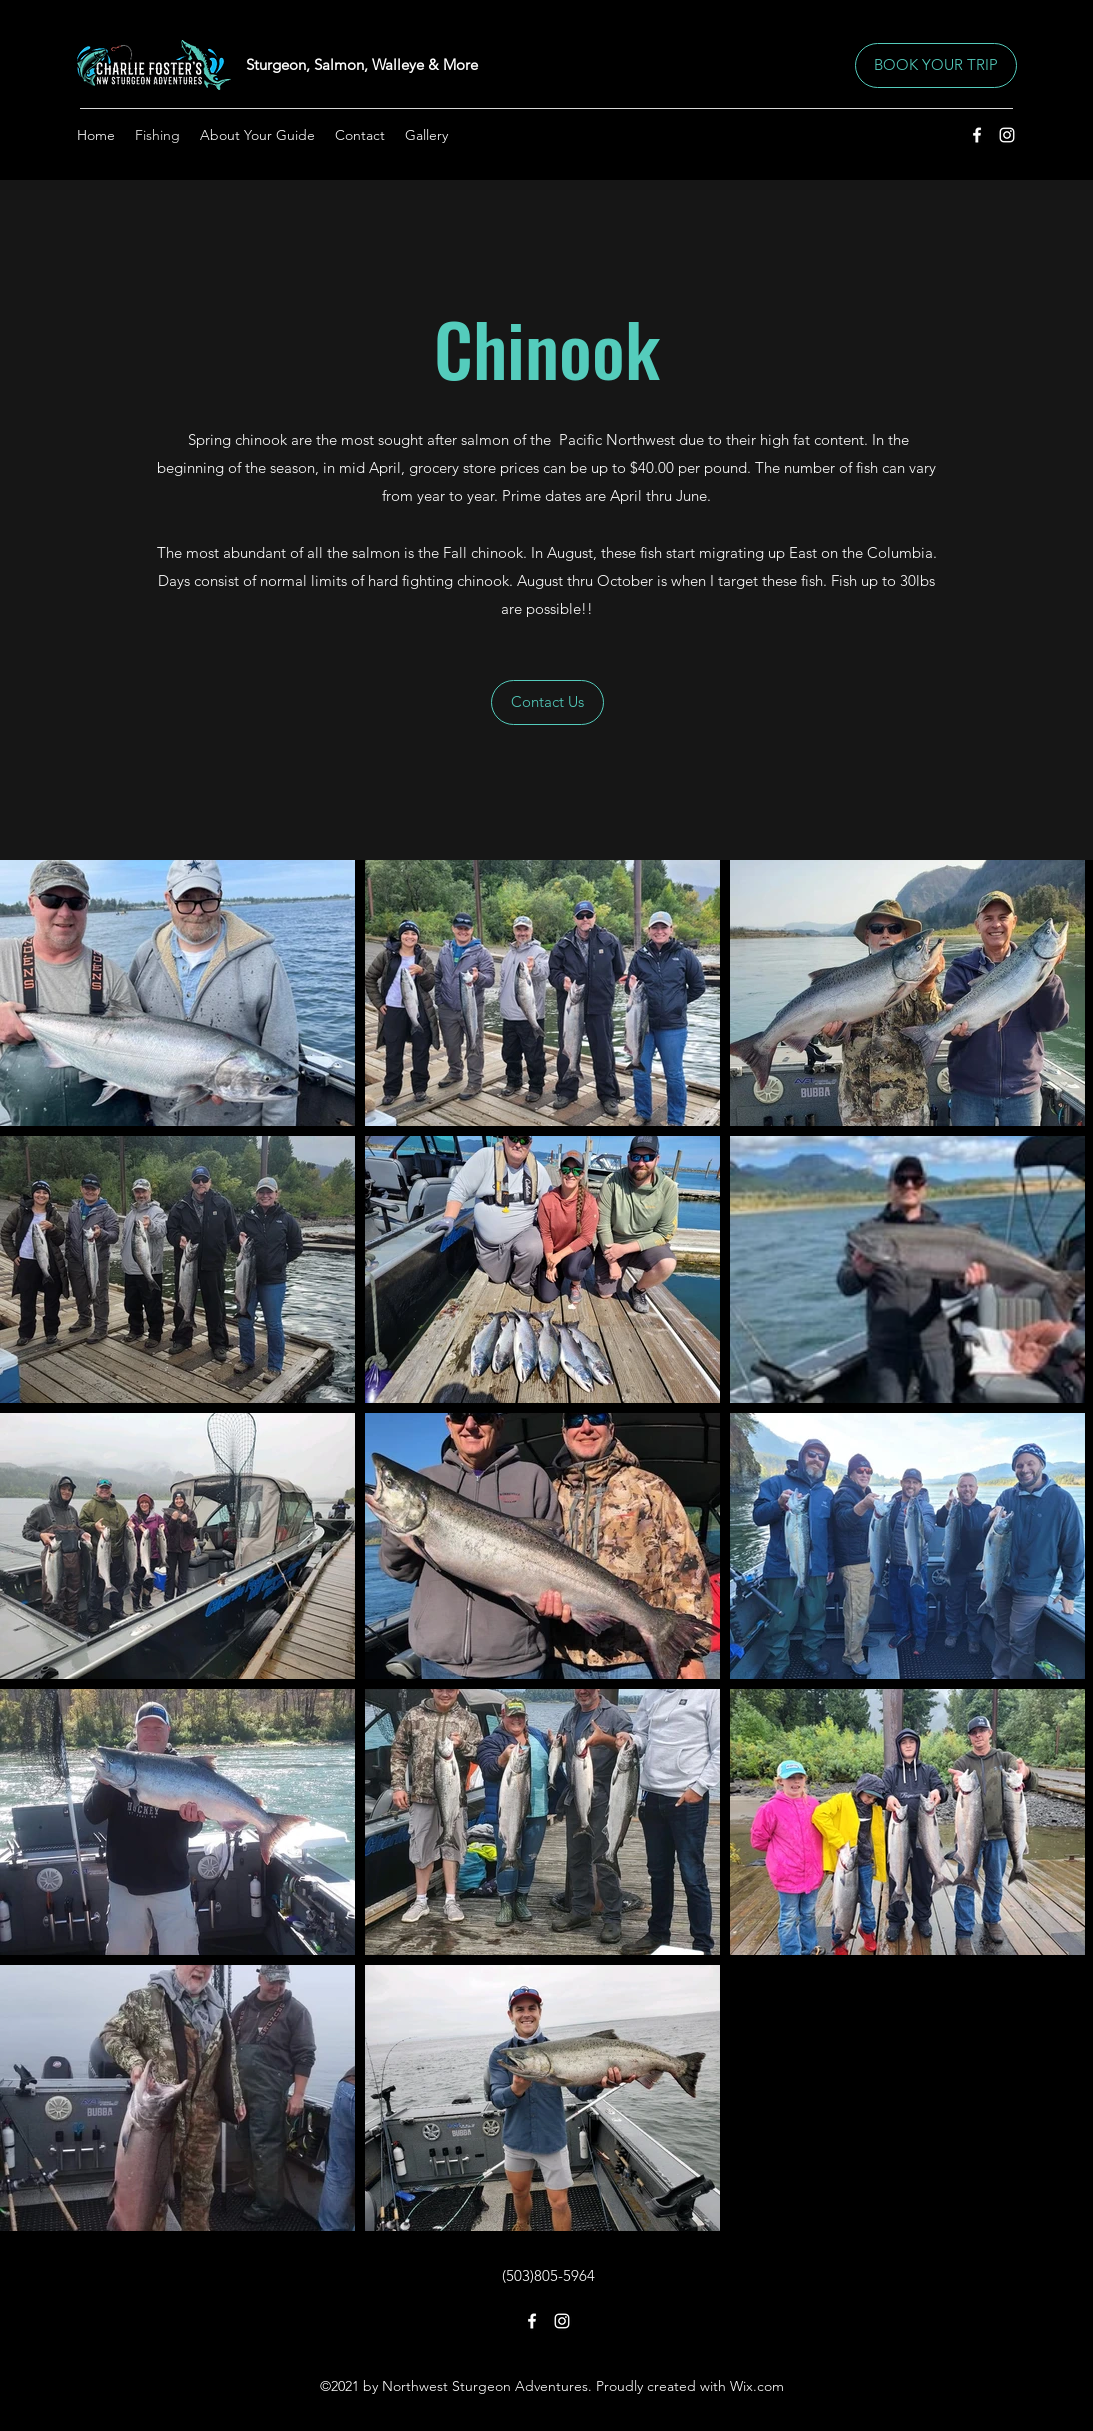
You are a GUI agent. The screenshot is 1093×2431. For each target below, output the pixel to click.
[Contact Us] (547, 702)
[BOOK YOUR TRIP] (936, 65)
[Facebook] (977, 135)
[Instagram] (1007, 135)
